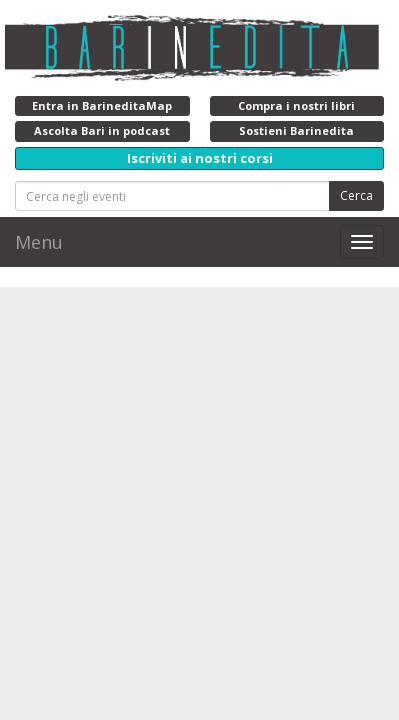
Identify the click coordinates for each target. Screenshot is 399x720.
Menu (39, 242)
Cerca (356, 195)
